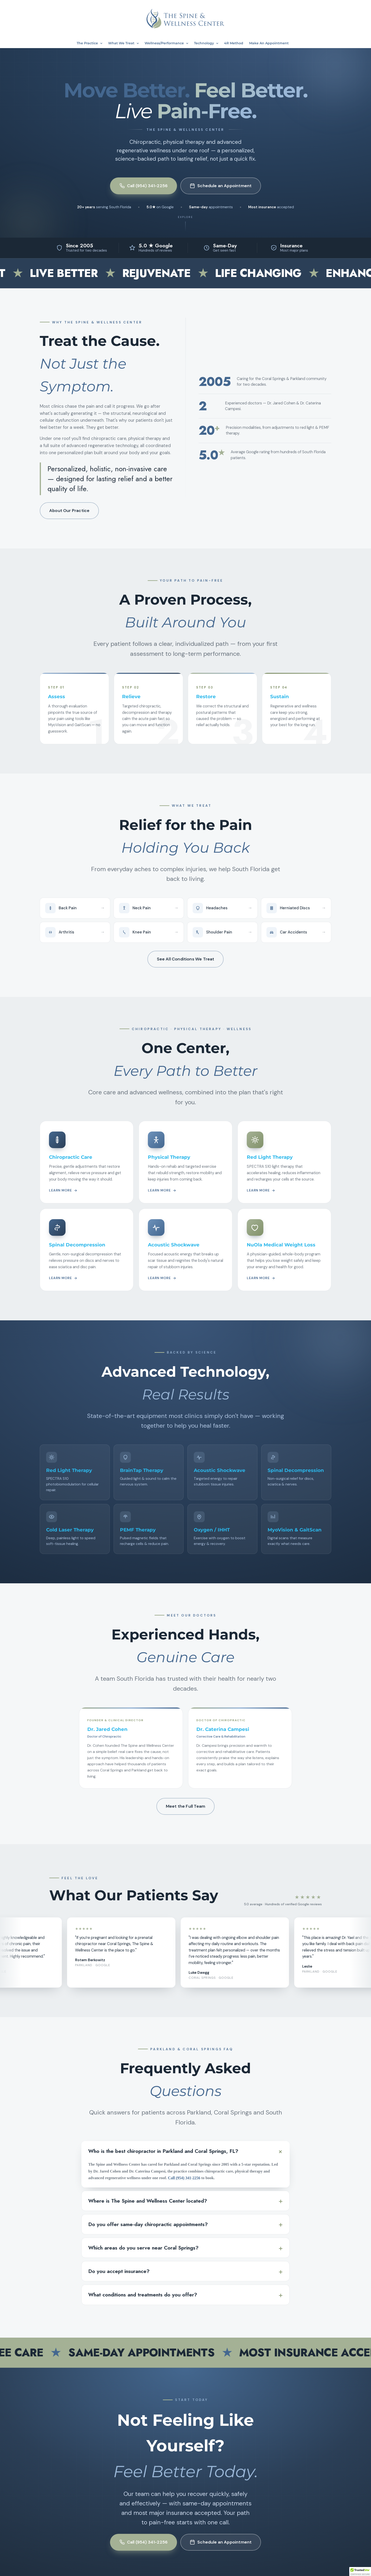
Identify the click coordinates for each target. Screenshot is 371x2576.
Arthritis (75, 932)
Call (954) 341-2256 (143, 186)
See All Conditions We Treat (185, 959)
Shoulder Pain (222, 932)
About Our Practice (69, 510)
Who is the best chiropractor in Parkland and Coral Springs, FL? (163, 2151)
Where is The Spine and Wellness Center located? (147, 2201)
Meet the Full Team (185, 1806)
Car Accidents (296, 932)
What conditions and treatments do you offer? (142, 2294)
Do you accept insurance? (119, 2271)
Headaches (222, 908)
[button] (360, 2571)
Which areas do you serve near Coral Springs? (143, 2247)
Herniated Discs (296, 908)
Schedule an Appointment (221, 186)
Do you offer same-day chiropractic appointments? (148, 2224)
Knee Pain (149, 932)
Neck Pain (149, 908)
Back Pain (75, 908)
